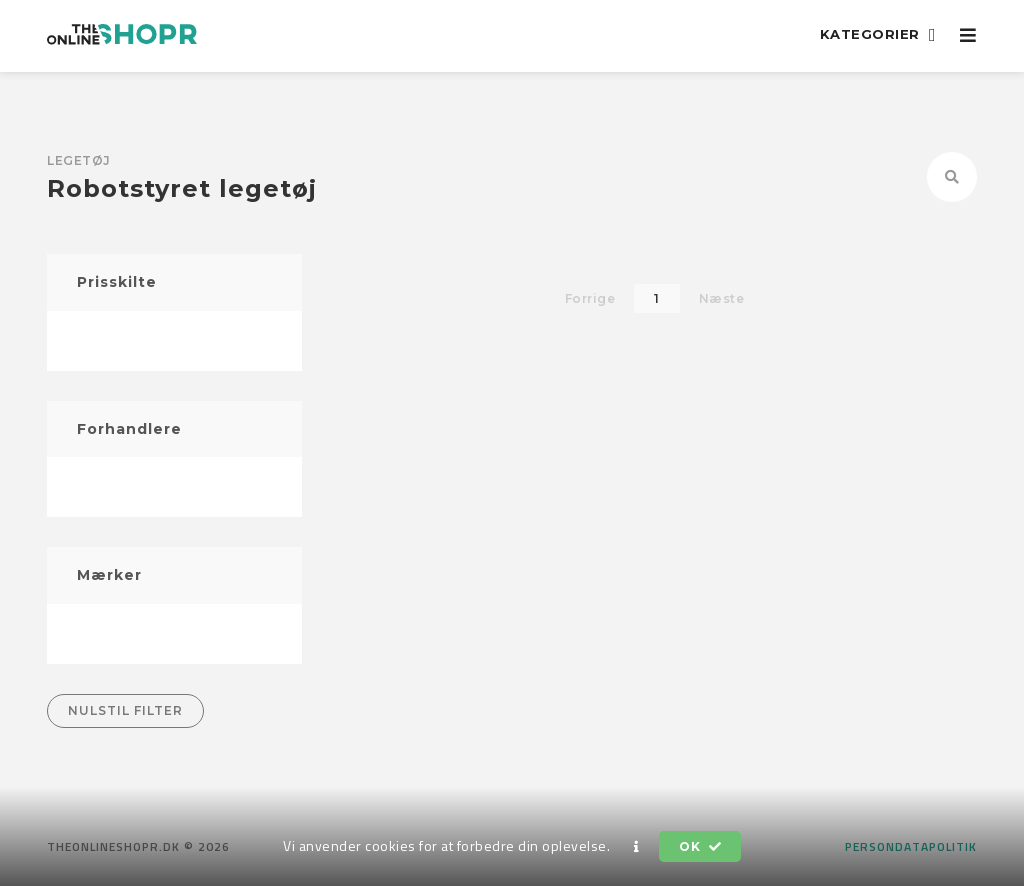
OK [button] (700, 846)
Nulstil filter (125, 710)
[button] (637, 847)
